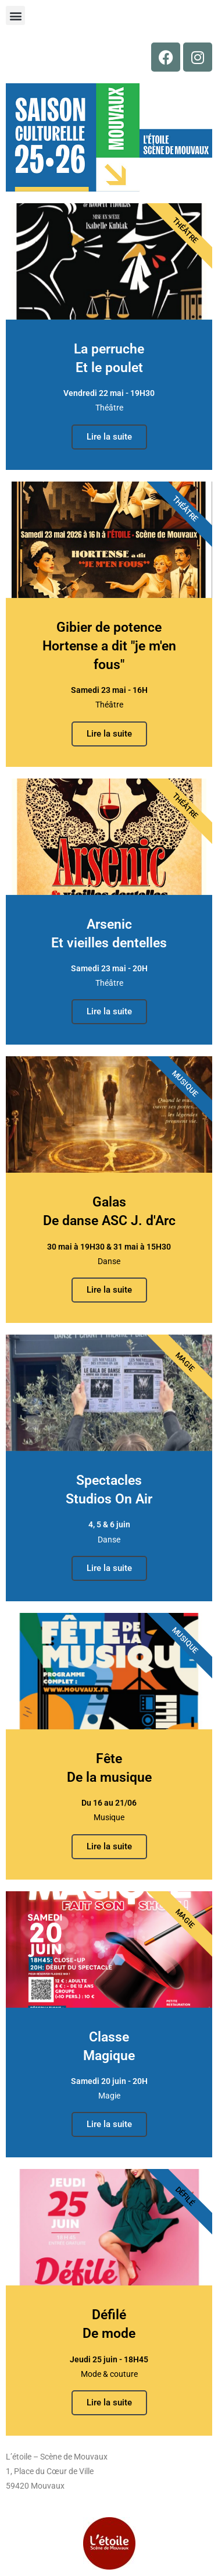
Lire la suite (109, 436)
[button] (15, 15)
